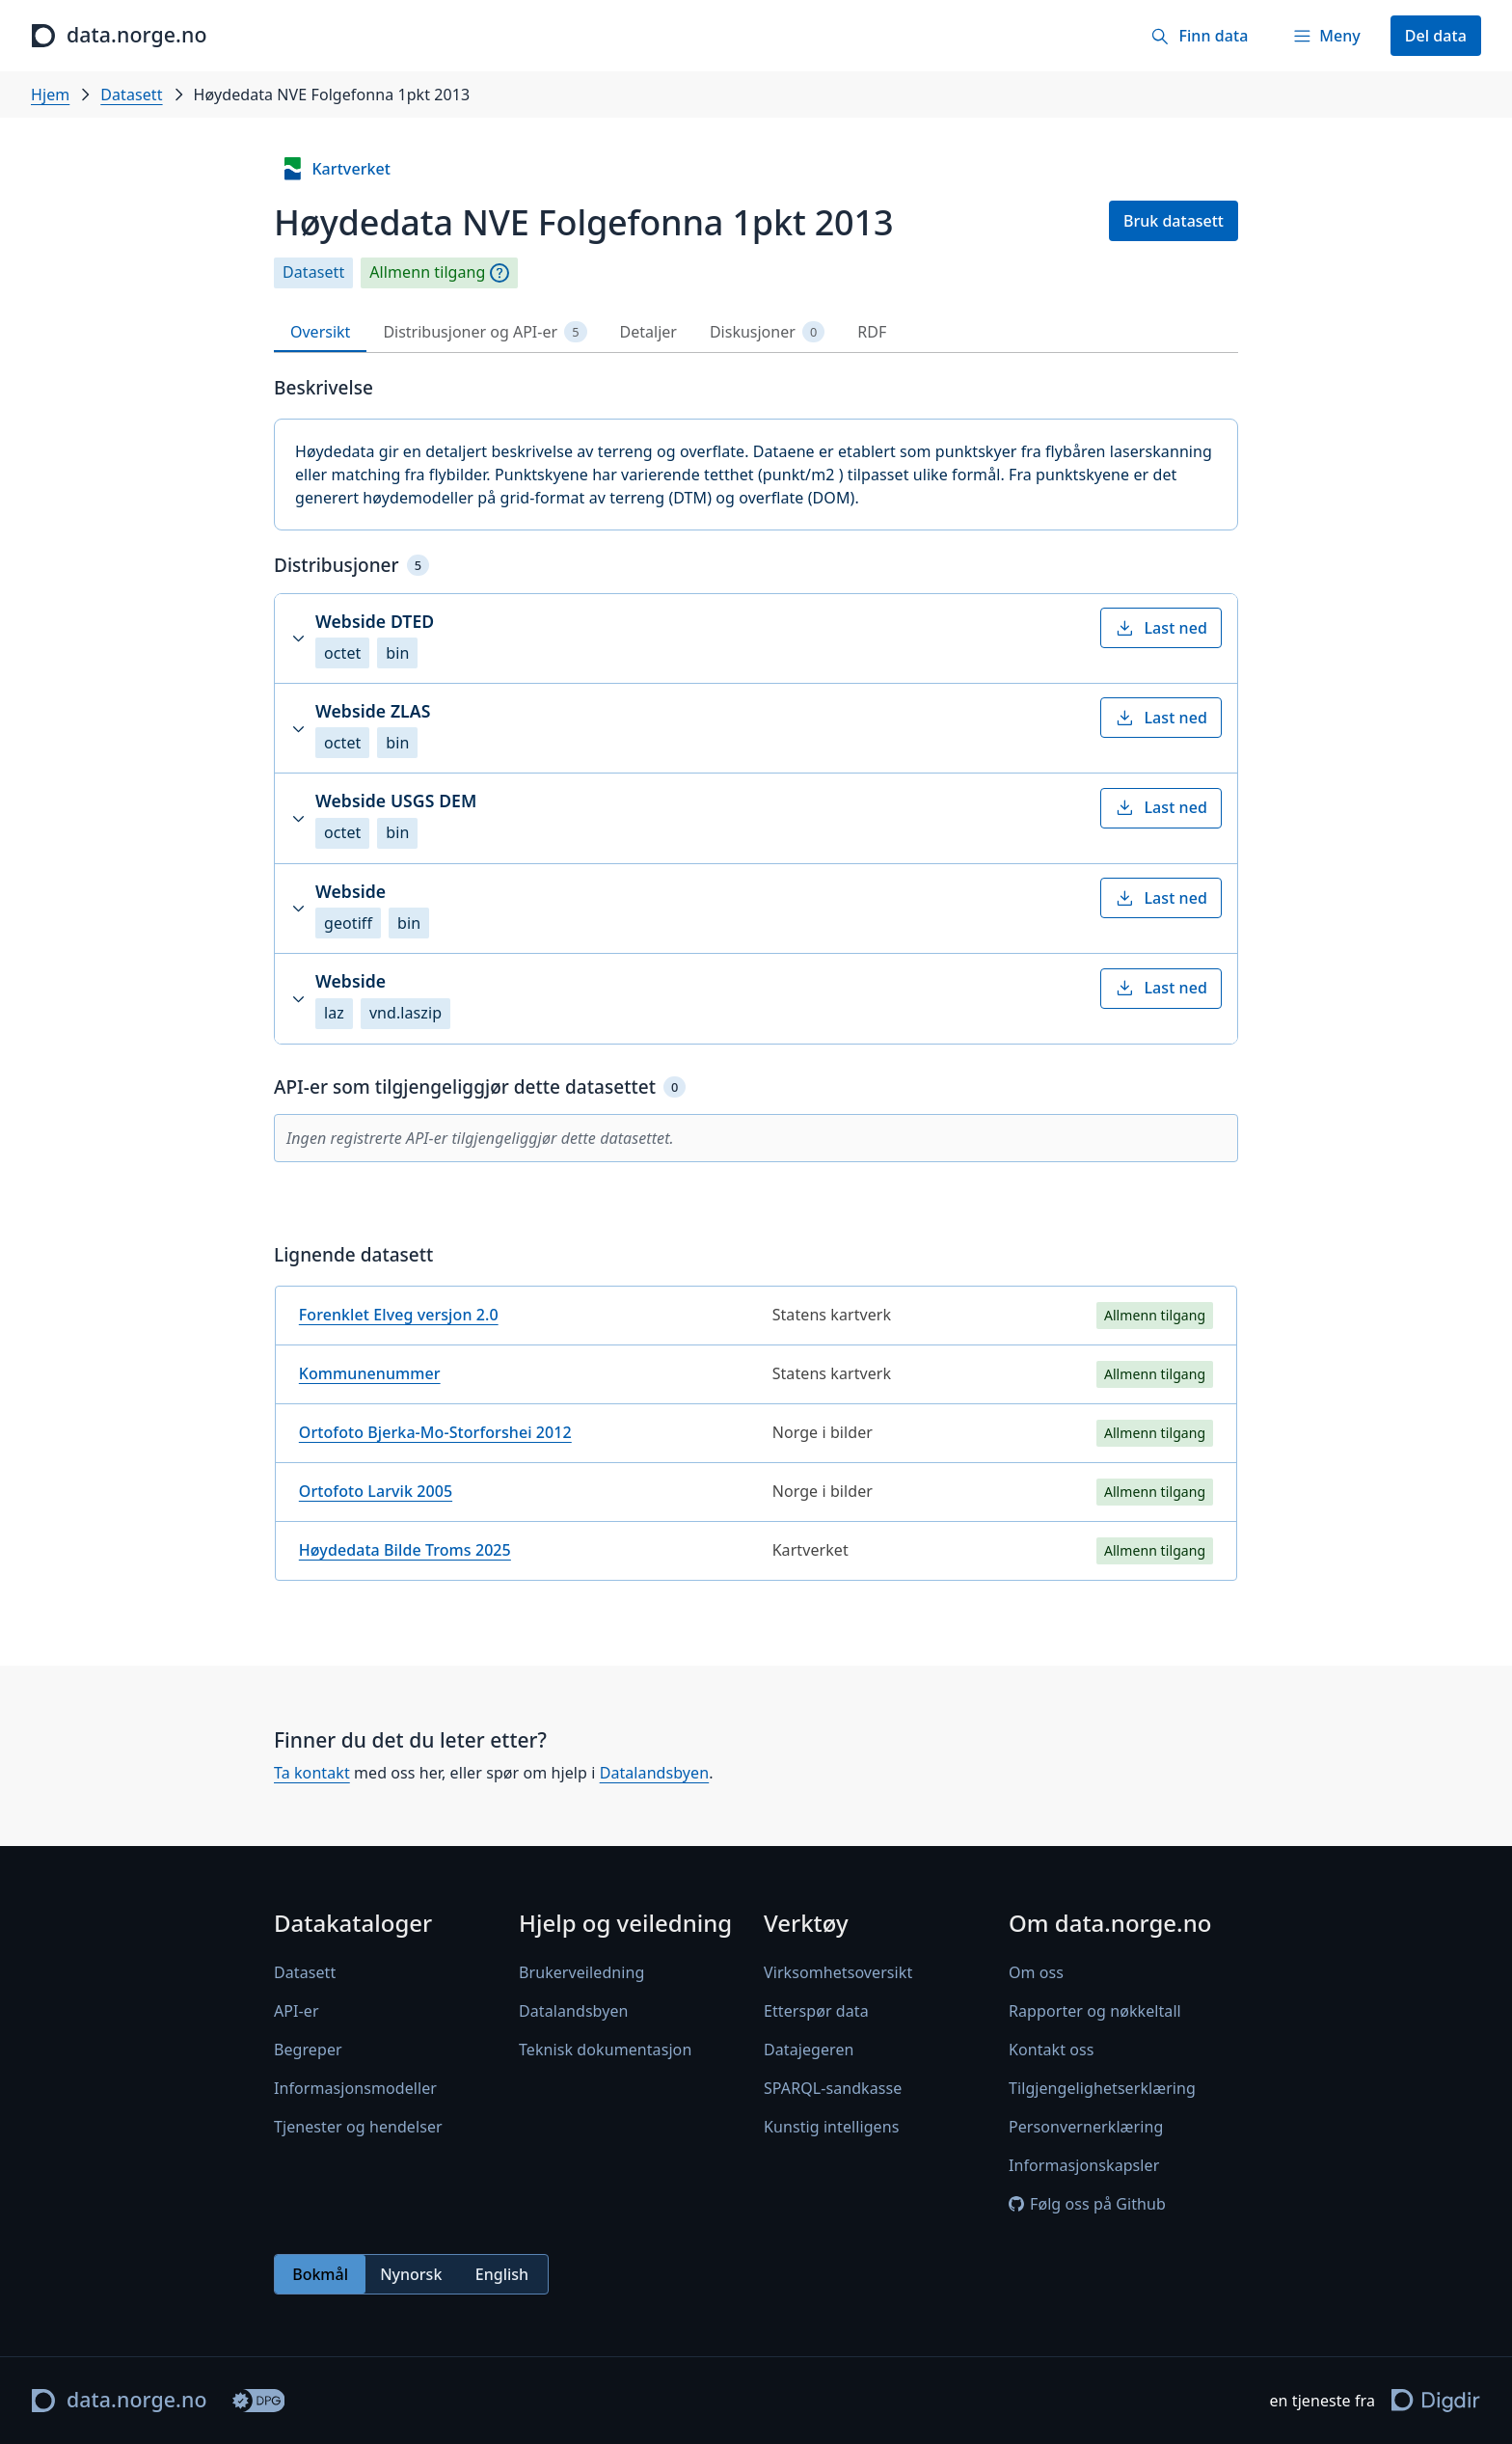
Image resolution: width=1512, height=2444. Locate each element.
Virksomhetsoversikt (838, 1972)
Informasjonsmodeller (355, 2088)
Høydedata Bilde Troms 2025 (405, 1550)
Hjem (50, 94)
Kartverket (336, 168)
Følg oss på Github (1087, 2203)
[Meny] (1326, 35)
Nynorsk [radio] (411, 2274)
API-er (296, 2011)
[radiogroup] (411, 2274)
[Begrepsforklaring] (499, 273)
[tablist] (756, 332)
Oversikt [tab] (320, 331)
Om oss (1036, 1972)
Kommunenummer (370, 1373)
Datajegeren (809, 2049)
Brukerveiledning (581, 1972)
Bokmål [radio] (320, 2274)
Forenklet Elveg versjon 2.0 (399, 1314)
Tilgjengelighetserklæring (1102, 2088)
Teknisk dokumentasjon (605, 2049)
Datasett (131, 94)
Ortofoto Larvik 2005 (375, 1491)
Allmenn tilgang (427, 272)
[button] (756, 638)
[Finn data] (1199, 35)
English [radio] (501, 2274)
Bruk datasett (1173, 220)
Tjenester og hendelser (358, 2126)
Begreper (308, 2049)
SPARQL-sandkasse (833, 2088)
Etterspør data (816, 2011)
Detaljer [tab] (648, 331)
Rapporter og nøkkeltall (1095, 2011)
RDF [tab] (871, 331)
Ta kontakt (312, 1772)
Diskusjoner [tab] (767, 332)
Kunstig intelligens (831, 2126)
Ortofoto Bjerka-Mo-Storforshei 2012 (435, 1432)
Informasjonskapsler (1084, 2165)
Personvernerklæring (1086, 2126)
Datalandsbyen (655, 1772)
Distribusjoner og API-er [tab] (484, 332)
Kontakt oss (1051, 2049)
